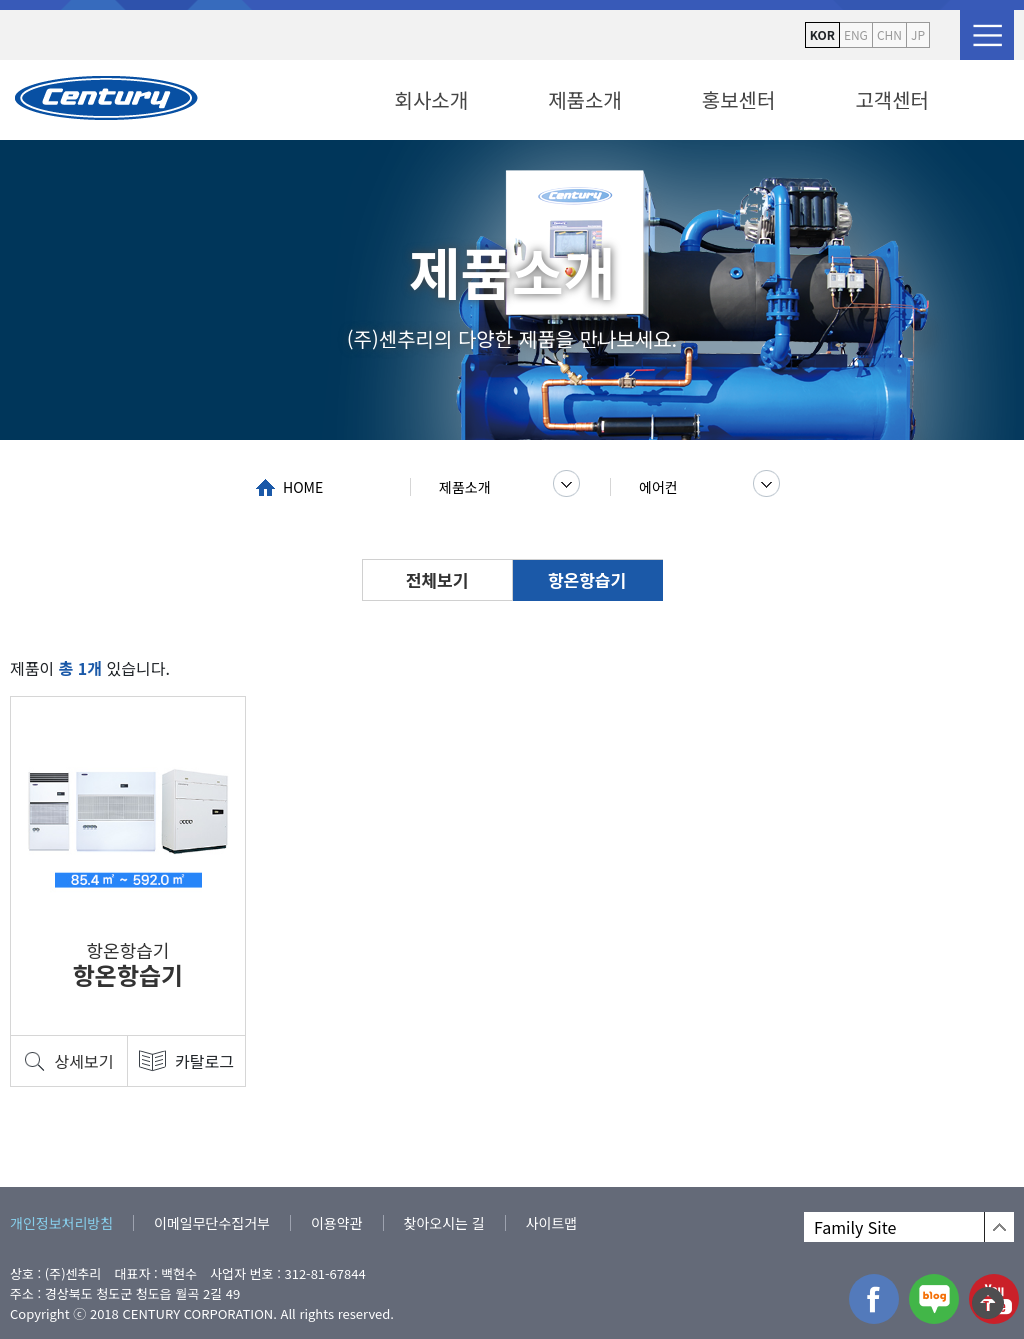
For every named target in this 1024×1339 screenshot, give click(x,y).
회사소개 (432, 99)
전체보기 (437, 579)
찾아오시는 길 (444, 1223)
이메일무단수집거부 (212, 1223)
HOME (303, 487)
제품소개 (585, 99)
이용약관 (337, 1223)
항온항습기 (587, 579)
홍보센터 (739, 99)
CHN (889, 34)
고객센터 (892, 99)
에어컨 (658, 487)
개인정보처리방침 (61, 1223)
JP (918, 34)
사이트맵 (552, 1223)
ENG (856, 34)
